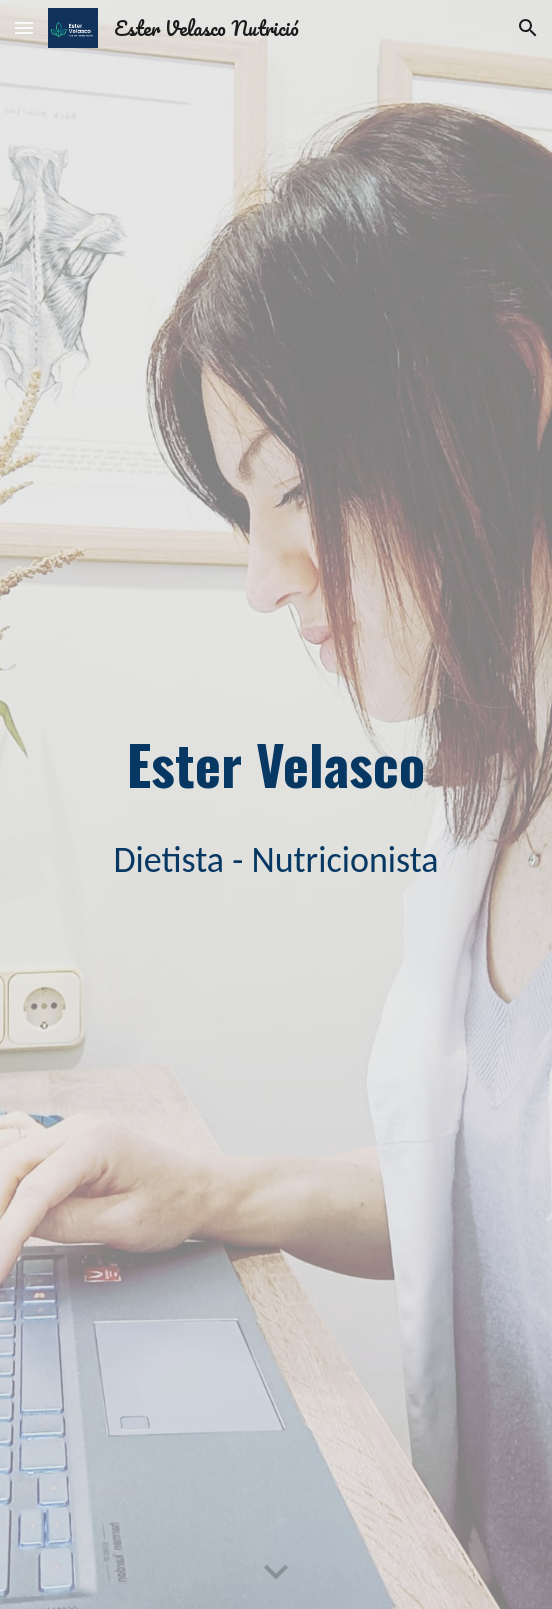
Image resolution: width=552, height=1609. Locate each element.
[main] (276, 764)
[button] (24, 27)
